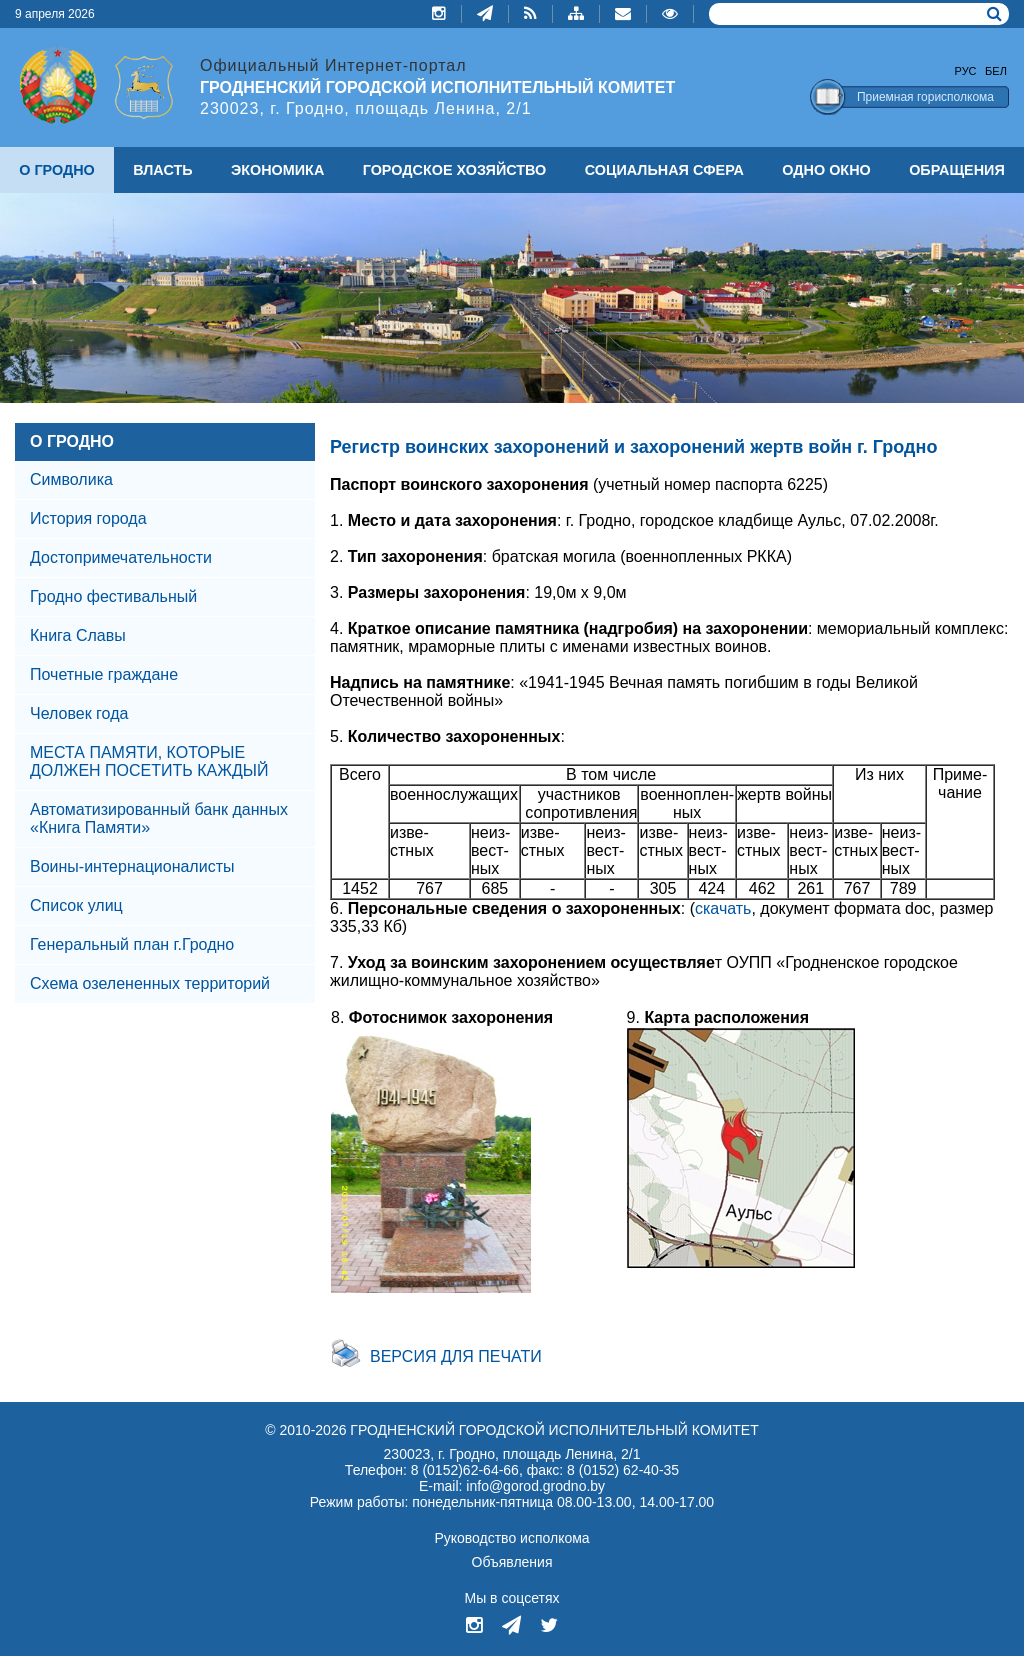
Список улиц (76, 905)
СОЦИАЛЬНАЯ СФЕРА (664, 170)
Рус (966, 71)
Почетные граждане (104, 674)
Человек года (79, 713)
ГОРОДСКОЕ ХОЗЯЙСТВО (455, 170)
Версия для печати (456, 1356)
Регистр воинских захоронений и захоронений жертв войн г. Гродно (633, 447)
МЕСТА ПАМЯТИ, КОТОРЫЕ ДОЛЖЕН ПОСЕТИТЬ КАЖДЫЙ (149, 761)
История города (88, 518)
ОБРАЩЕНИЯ (957, 170)
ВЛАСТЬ (162, 170)
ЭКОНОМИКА (277, 170)
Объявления (512, 1562)
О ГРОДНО (72, 441)
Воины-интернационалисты (132, 866)
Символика (71, 479)
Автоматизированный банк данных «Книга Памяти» (159, 818)
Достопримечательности (121, 557)
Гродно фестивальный (113, 596)
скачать (723, 908)
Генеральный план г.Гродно (132, 944)
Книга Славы (78, 635)
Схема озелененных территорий (150, 983)
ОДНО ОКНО (826, 170)
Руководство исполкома (511, 1538)
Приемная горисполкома (925, 97)
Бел (996, 71)
